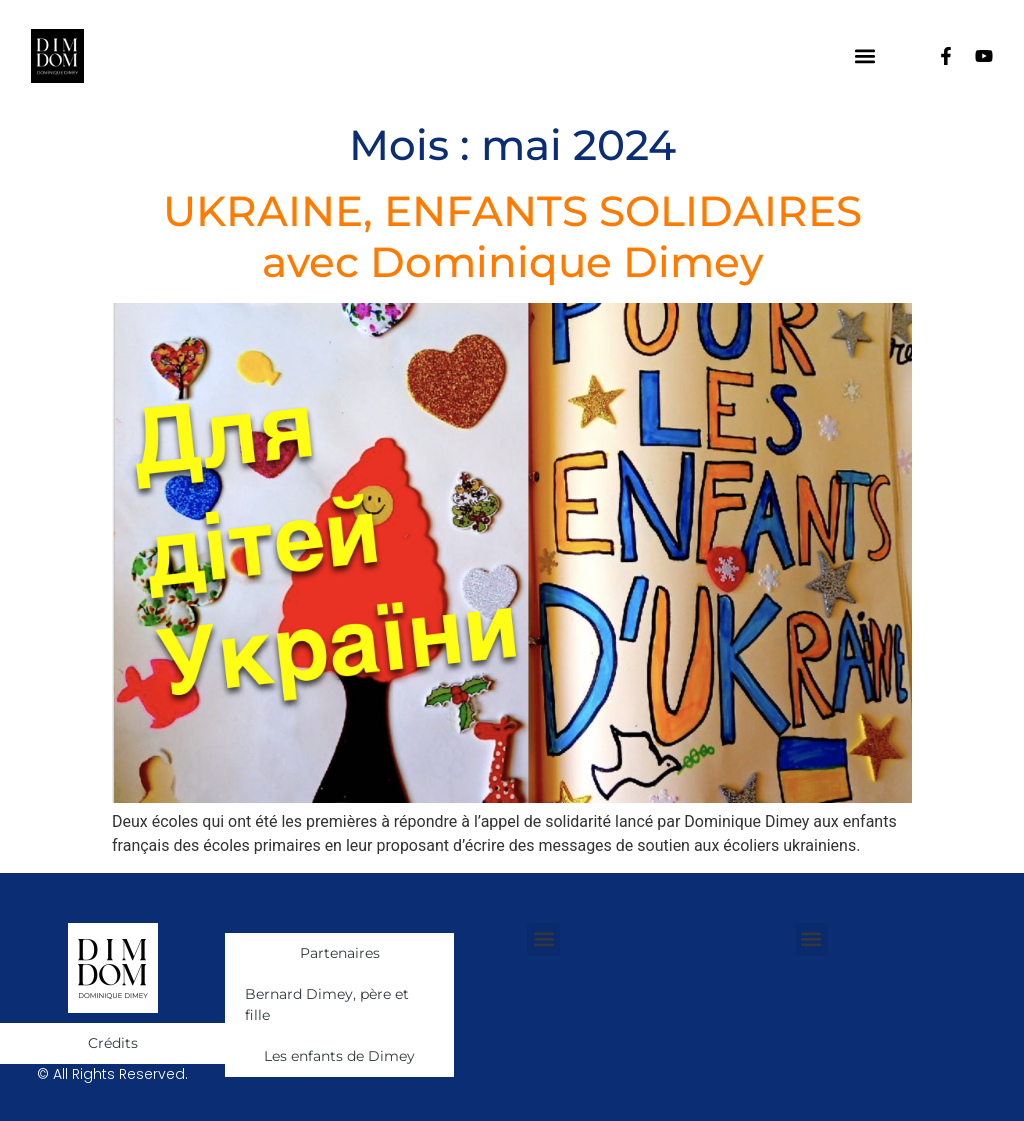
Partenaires (340, 953)
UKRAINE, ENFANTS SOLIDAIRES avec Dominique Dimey (512, 236)
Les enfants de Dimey (339, 1056)
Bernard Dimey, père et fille (327, 1004)
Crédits (113, 1043)
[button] (864, 56)
